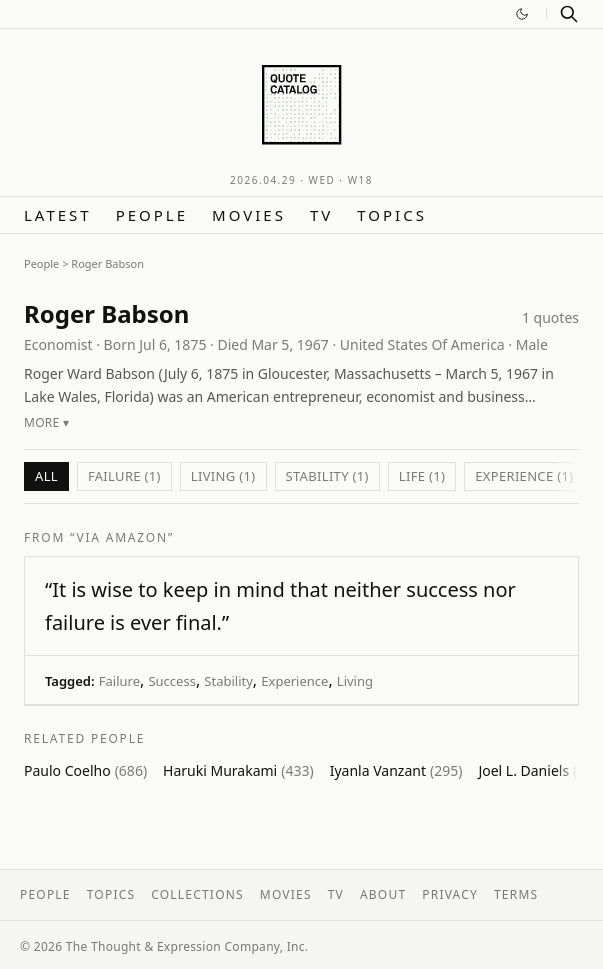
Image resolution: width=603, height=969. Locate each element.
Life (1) (422, 476)
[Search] (569, 14)
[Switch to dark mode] (522, 14)
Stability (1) (327, 476)
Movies (249, 215)
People (152, 215)
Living (355, 681)
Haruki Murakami (238, 770)
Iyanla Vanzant (396, 770)
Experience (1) (524, 476)
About (383, 894)
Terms (516, 894)
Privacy (450, 894)
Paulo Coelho (85, 770)
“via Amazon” (122, 537)
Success (171, 681)
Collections (197, 894)
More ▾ (46, 422)
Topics (392, 215)
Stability (228, 681)
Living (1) (223, 476)
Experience (294, 681)
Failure (119, 681)
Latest (58, 215)
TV (321, 215)
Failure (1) (124, 476)
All (46, 476)
